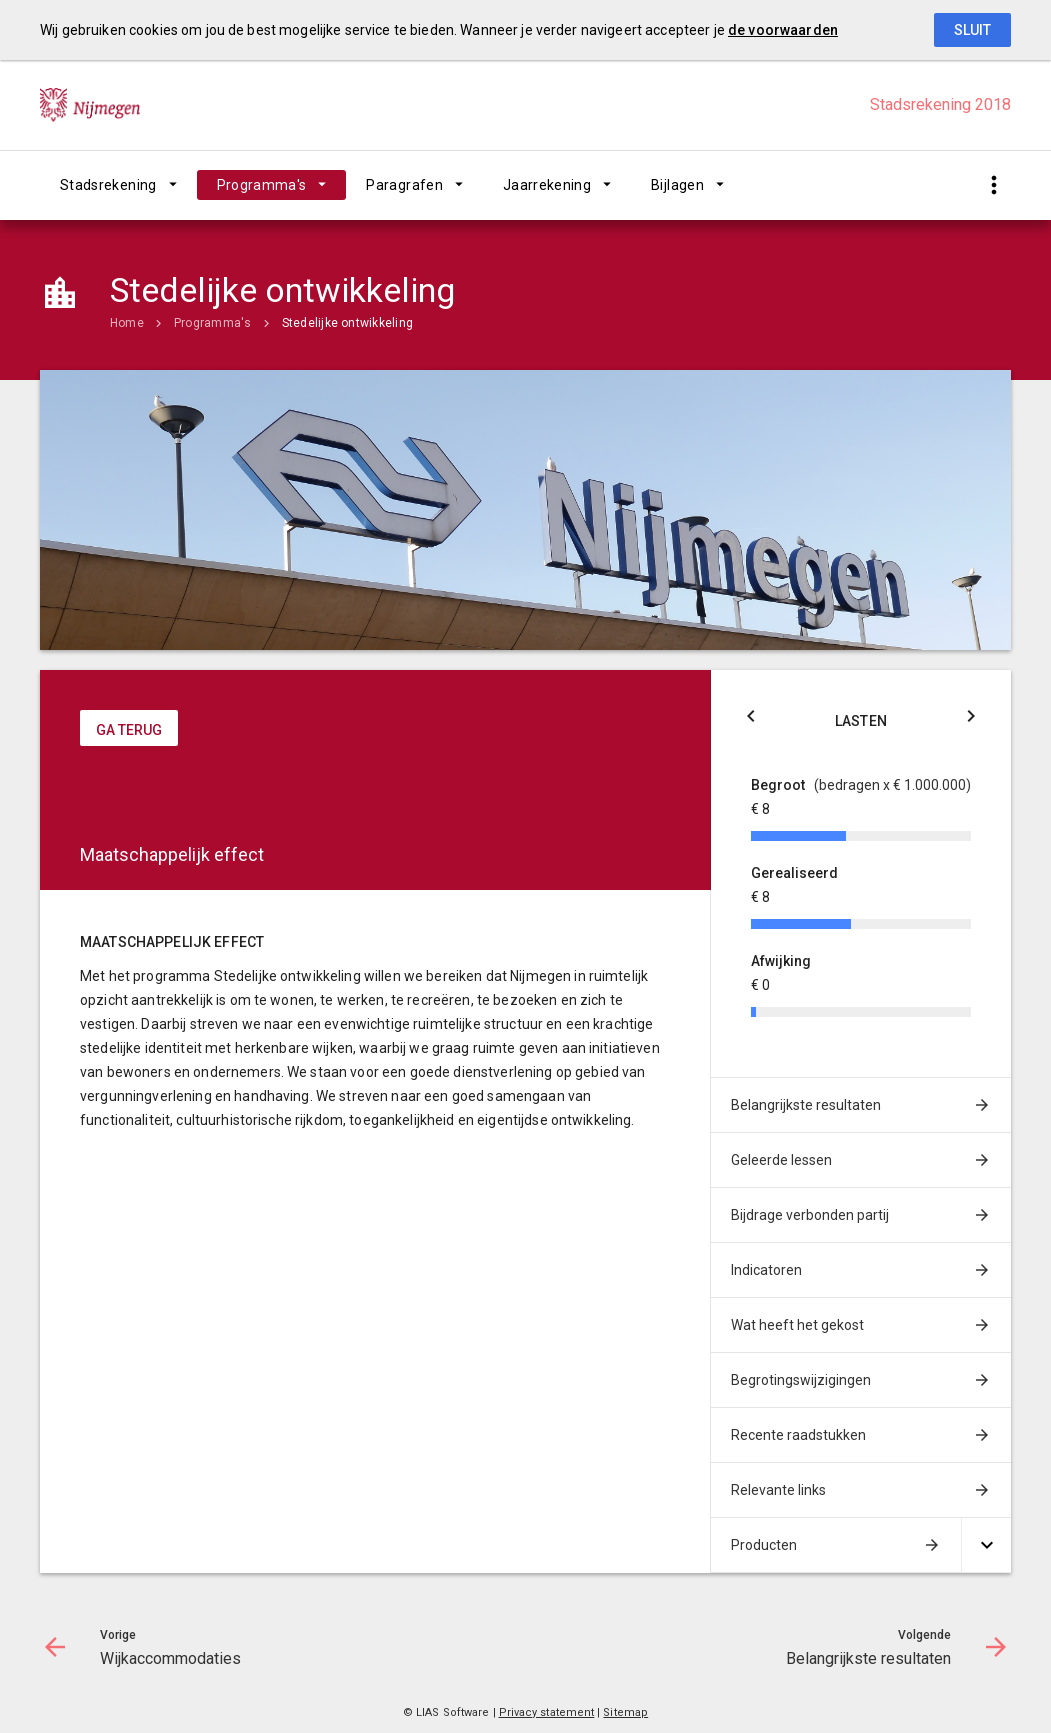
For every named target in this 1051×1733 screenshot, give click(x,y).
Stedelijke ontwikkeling (348, 323)
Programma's (262, 185)
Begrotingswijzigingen (801, 1380)
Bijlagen (677, 185)
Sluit (972, 30)
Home (127, 323)
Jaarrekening (547, 185)
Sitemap (625, 1712)
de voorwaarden (783, 30)
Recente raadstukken (798, 1435)
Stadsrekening (108, 185)
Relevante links (778, 1490)
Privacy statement (547, 1712)
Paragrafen (404, 185)
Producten (764, 1545)
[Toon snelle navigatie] (993, 185)
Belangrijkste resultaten (806, 1105)
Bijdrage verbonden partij (810, 1215)
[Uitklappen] (986, 1545)
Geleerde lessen (781, 1160)
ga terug (129, 730)
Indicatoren (766, 1270)
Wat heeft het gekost (797, 1325)
